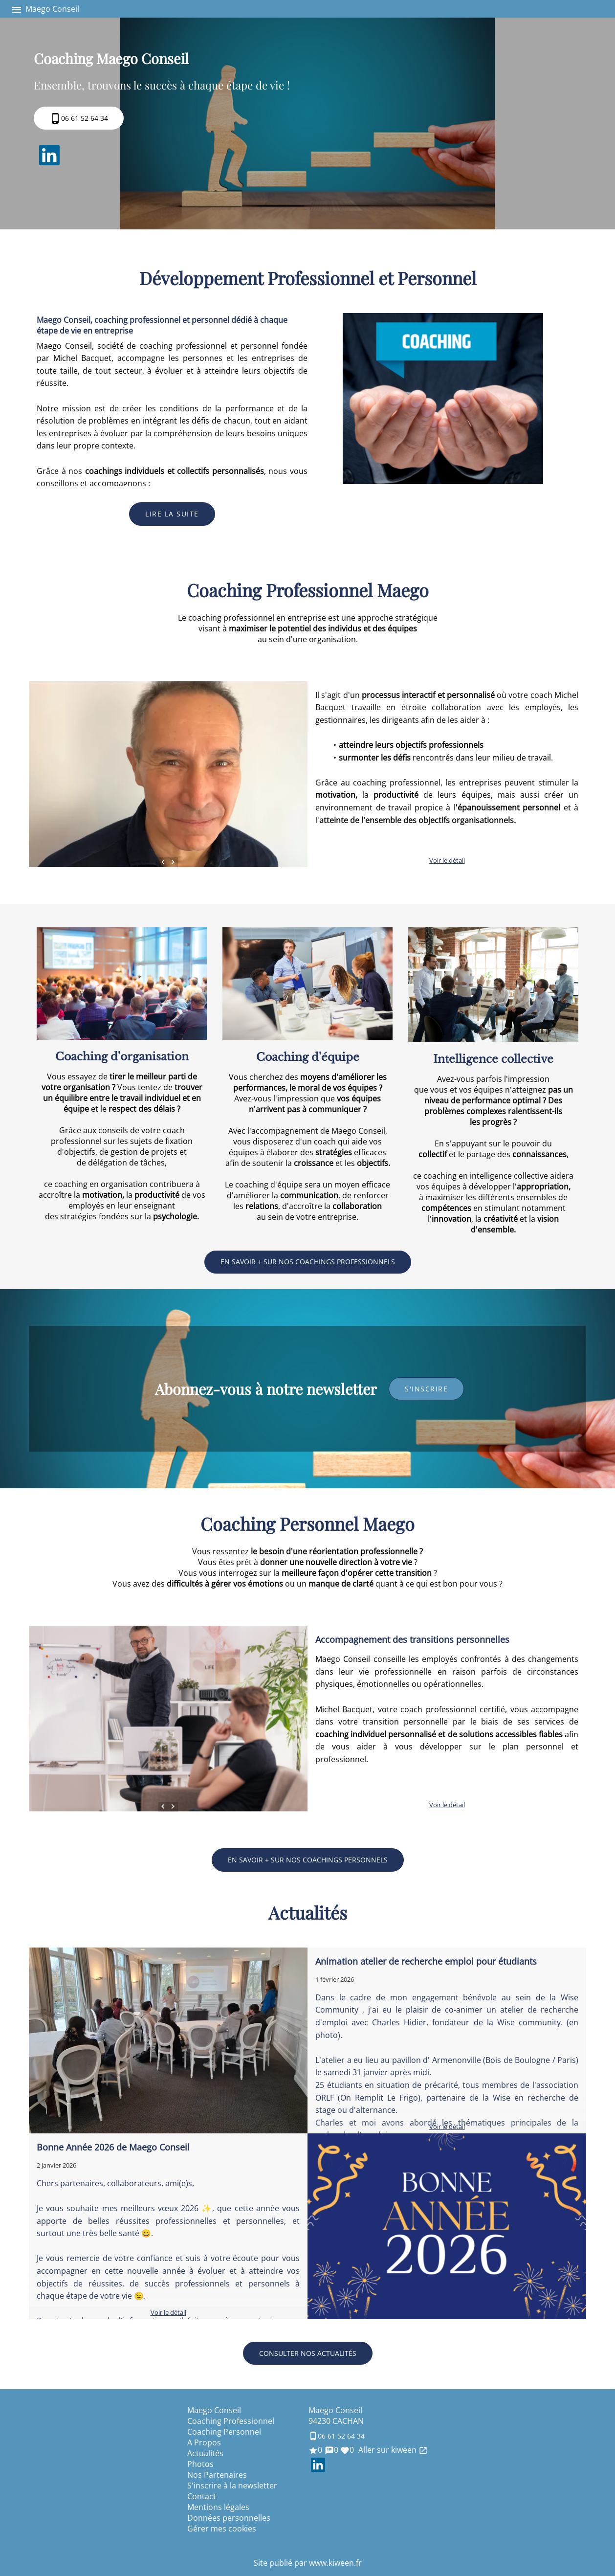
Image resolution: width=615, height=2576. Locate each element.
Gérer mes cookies (221, 2528)
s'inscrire (426, 1388)
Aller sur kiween (392, 2449)
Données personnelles (228, 2517)
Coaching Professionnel (230, 2421)
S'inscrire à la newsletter (232, 2485)
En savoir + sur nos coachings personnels (308, 1859)
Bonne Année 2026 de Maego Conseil (113, 2147)
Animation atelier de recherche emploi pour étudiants (426, 1961)
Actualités (205, 2453)
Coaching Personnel (224, 2431)
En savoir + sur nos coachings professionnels (307, 1261)
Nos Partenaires (217, 2474)
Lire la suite (172, 513)
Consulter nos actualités (307, 2353)
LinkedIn (49, 155)
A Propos (204, 2442)
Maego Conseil (214, 2410)
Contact (201, 2496)
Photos (200, 2464)
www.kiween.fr (335, 2562)
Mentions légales (218, 2507)
